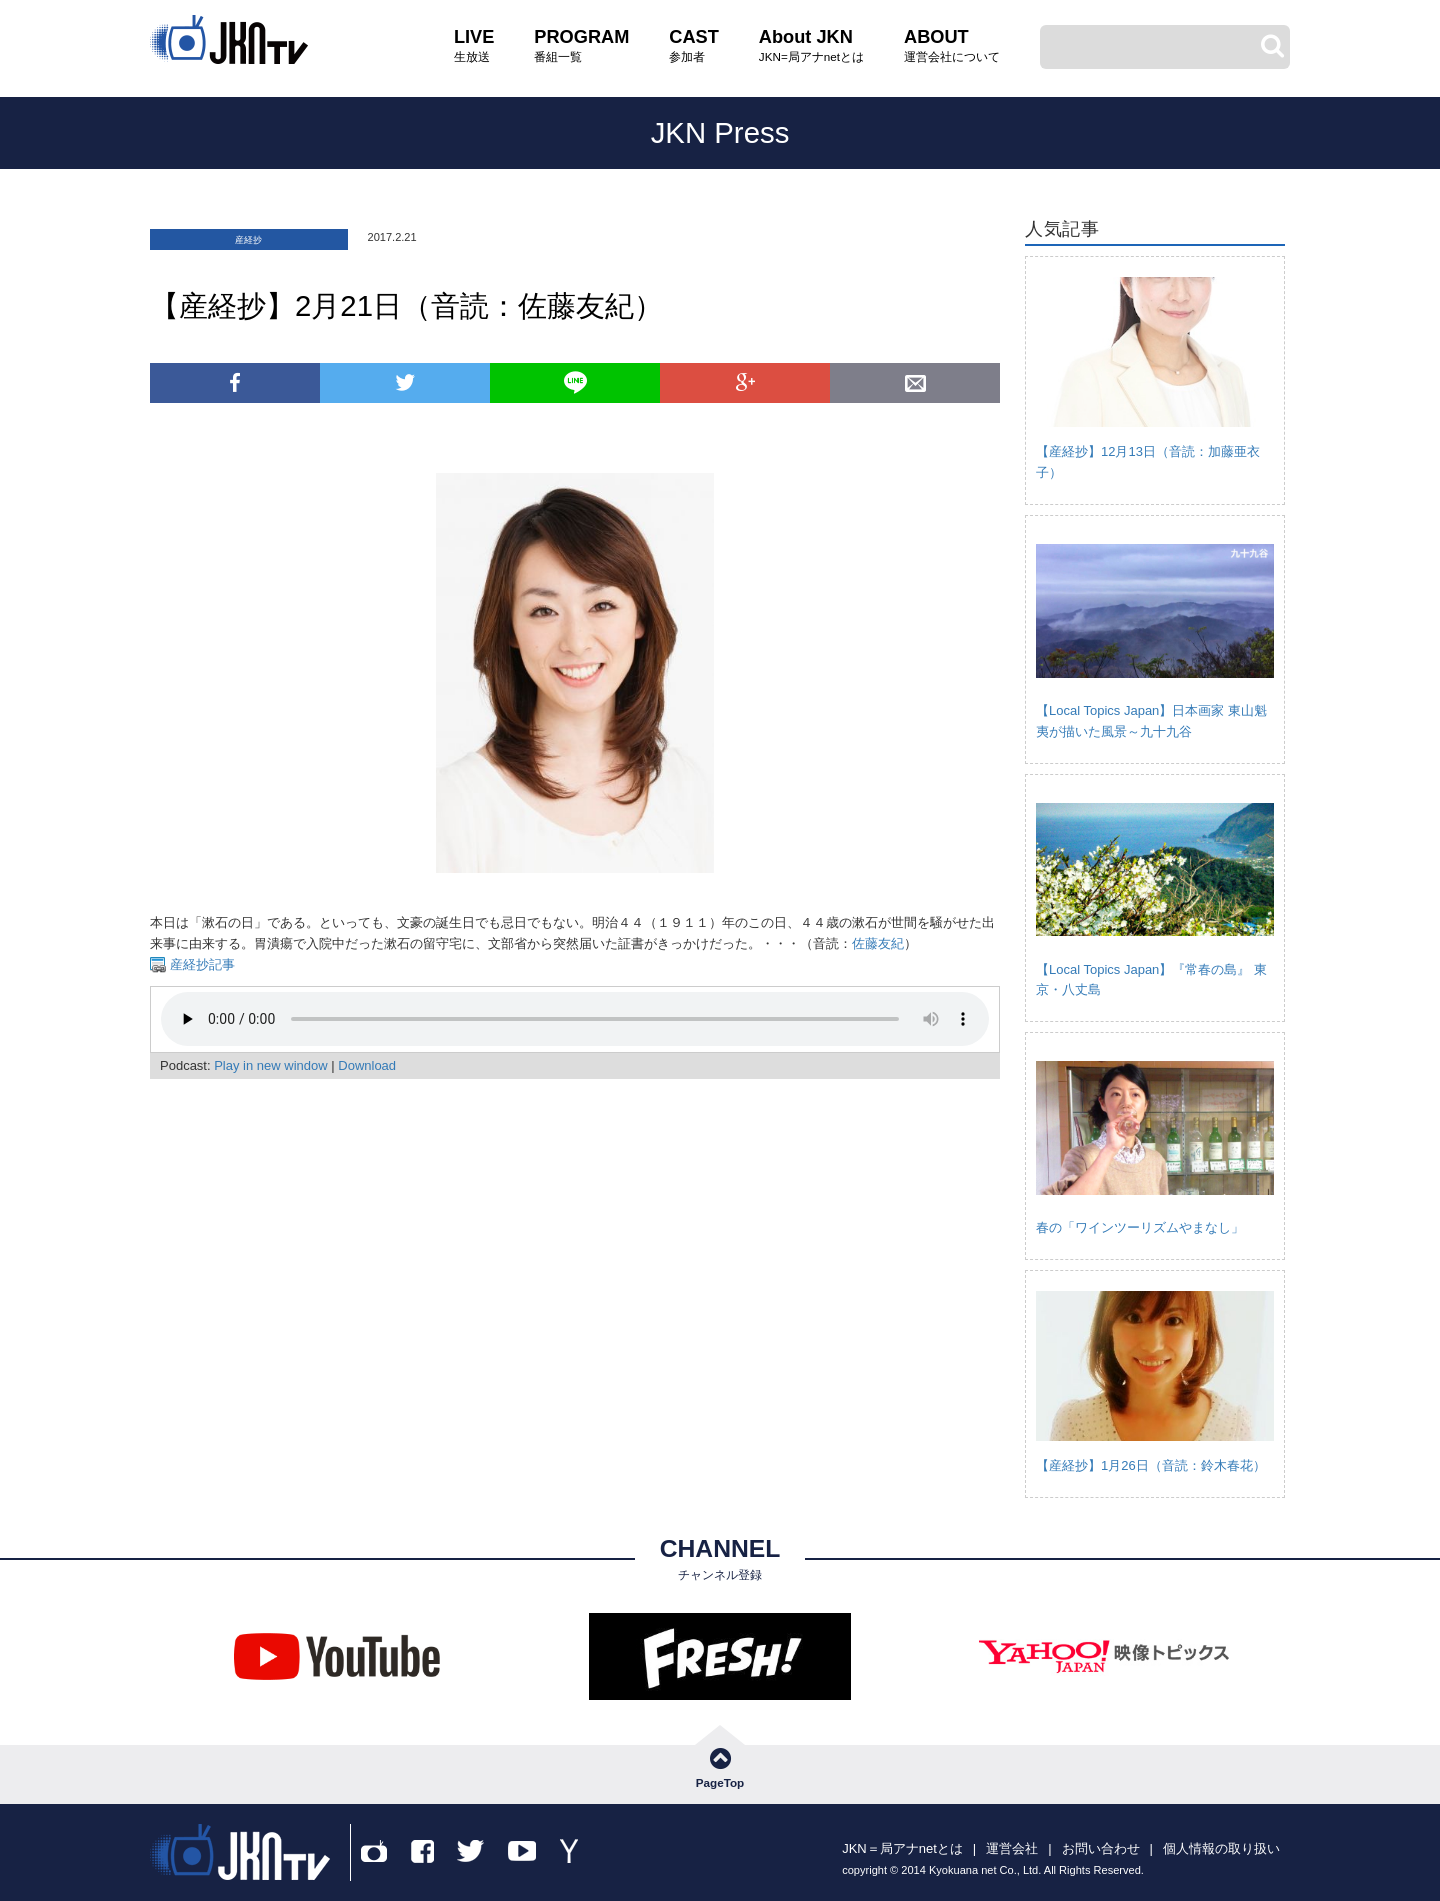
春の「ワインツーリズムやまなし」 (1140, 1227)
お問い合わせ (1101, 1848)
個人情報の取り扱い (1221, 1848)
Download (367, 1065)
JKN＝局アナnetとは (902, 1848)
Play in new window (270, 1065)
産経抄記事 (200, 964)
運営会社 (1012, 1848)
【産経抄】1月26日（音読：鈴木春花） (1151, 1465)
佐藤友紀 (878, 943)
